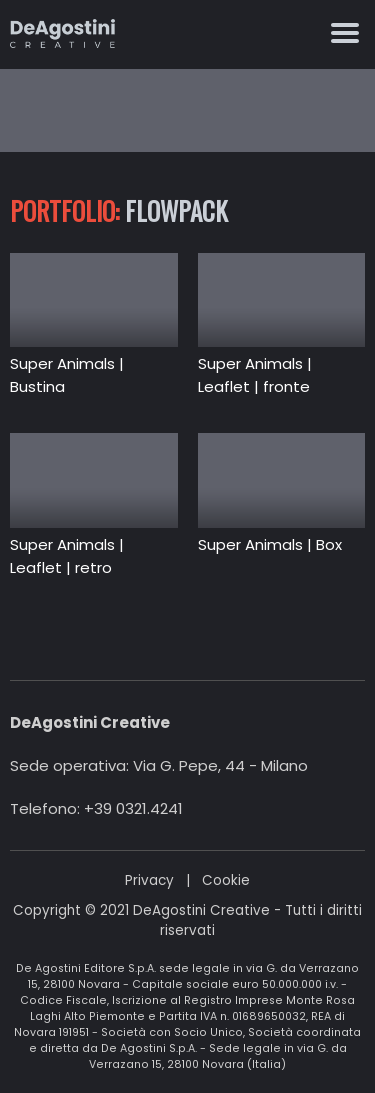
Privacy (149, 880)
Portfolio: (64, 210)
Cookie (226, 880)
